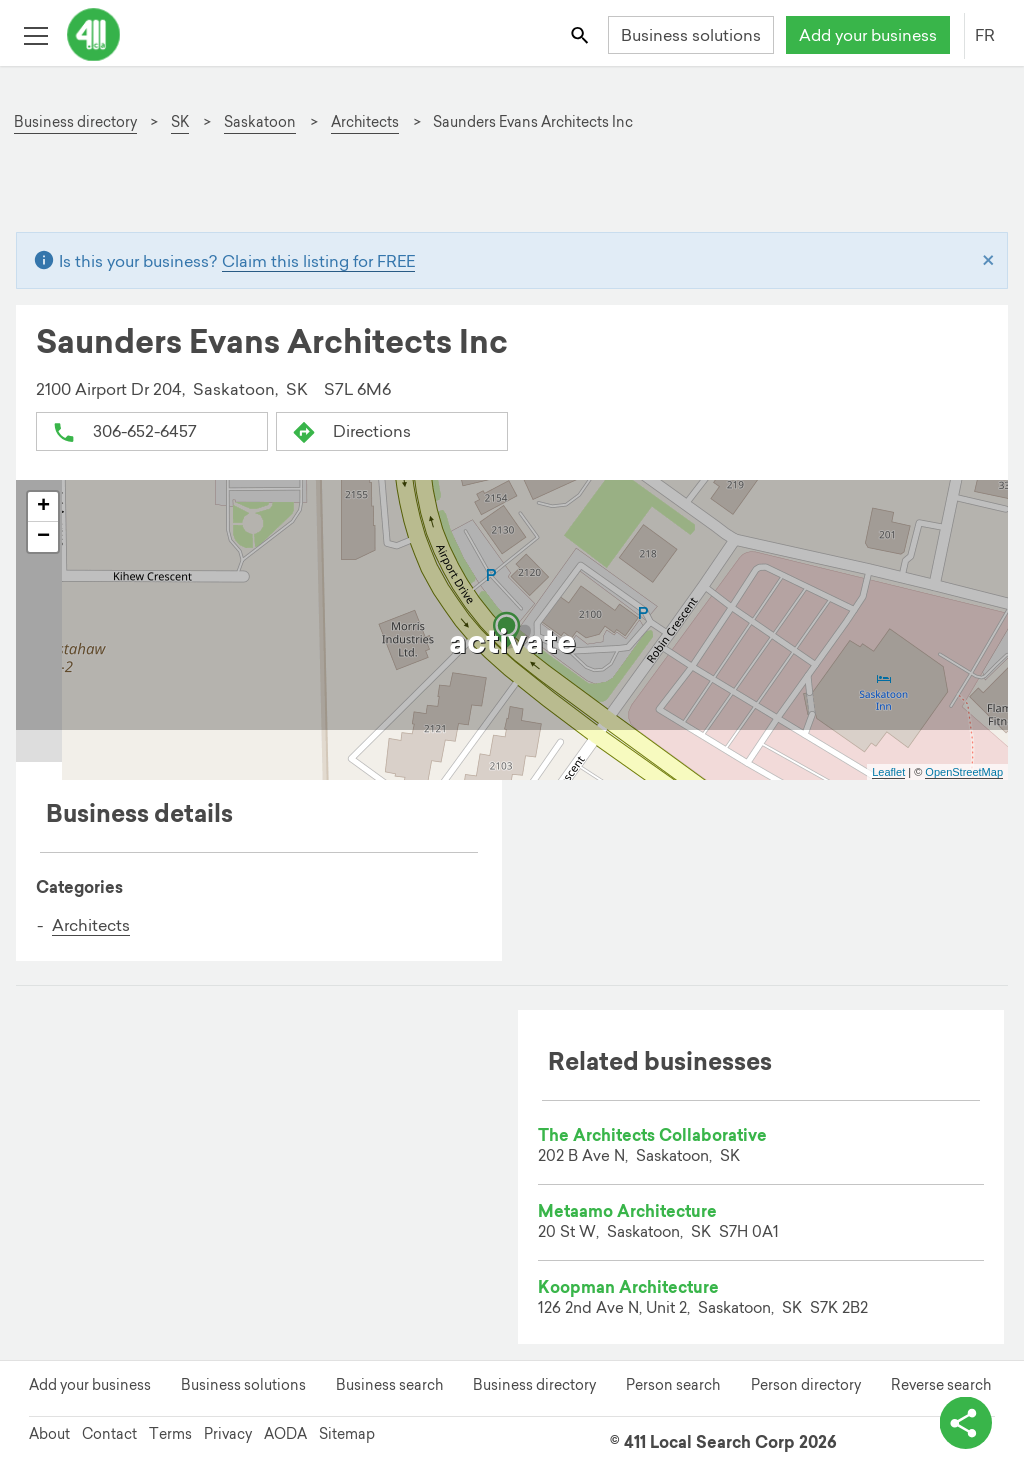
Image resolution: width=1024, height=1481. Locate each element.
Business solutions (691, 35)
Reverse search (941, 1385)
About (49, 1434)
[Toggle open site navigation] (35, 34)
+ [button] (43, 507)
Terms (170, 1434)
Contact (109, 1434)
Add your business (868, 35)
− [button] (43, 537)
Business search (389, 1385)
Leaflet (888, 772)
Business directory (534, 1385)
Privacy (228, 1434)
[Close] (988, 261)
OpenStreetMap (964, 772)
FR (985, 35)
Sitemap (347, 1434)
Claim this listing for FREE (318, 261)
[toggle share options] (964, 1421)
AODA (285, 1434)
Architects (91, 925)
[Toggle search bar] (581, 34)
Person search (673, 1385)
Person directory (806, 1385)
